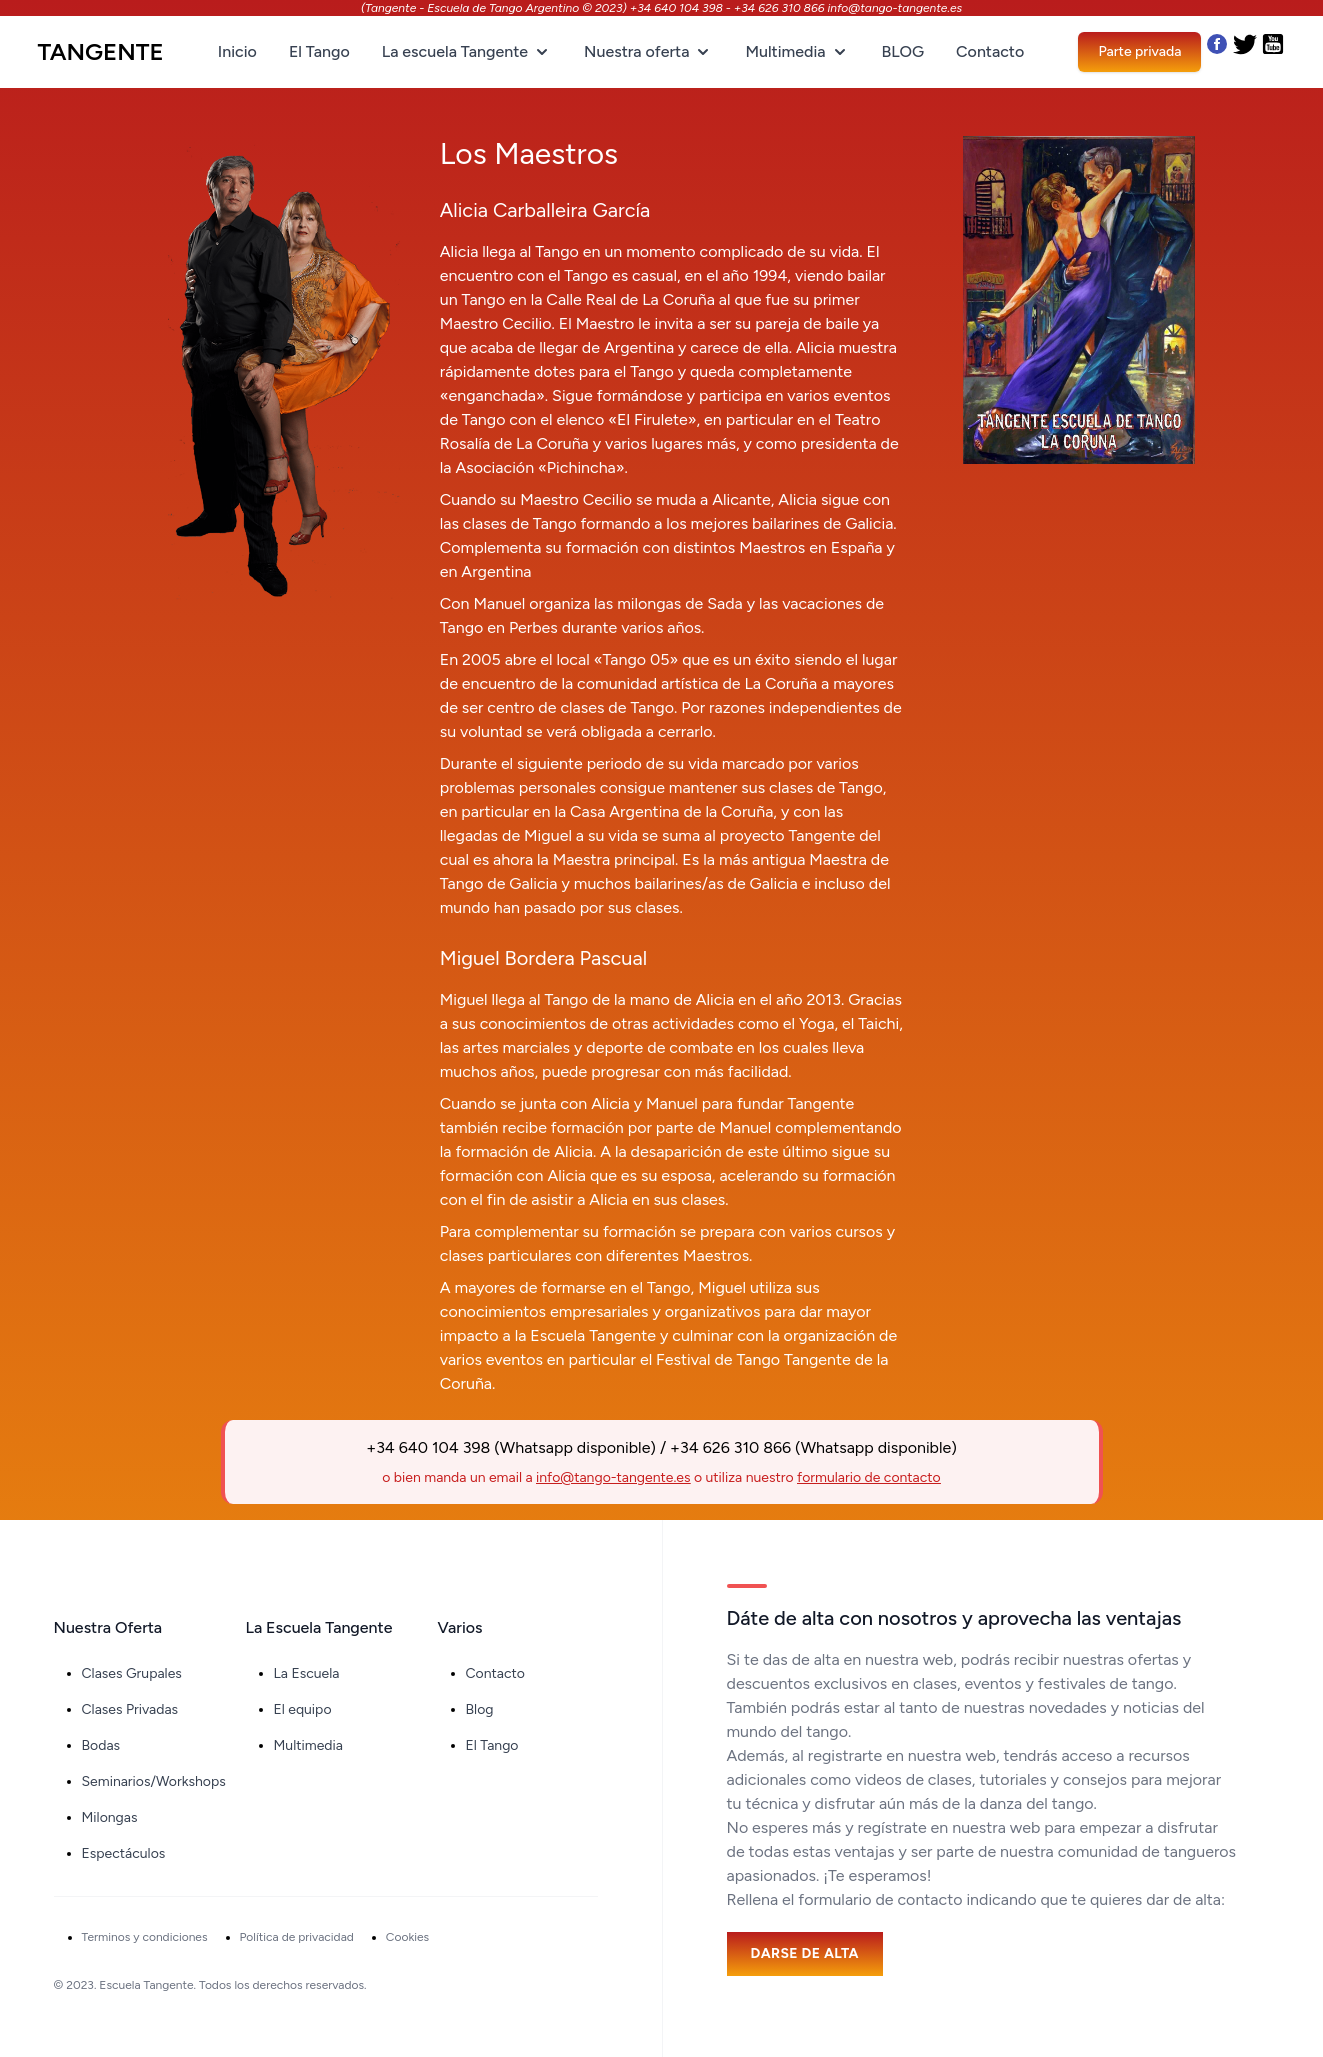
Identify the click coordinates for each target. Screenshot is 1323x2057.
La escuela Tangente (467, 52)
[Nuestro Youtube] (1273, 52)
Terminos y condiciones (145, 1937)
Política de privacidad (297, 1937)
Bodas (101, 1745)
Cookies (407, 1937)
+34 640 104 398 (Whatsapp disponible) (511, 1447)
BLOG (903, 51)
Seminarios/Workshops (154, 1781)
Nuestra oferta (648, 52)
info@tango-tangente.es (613, 1477)
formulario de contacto (869, 1477)
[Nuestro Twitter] (1247, 52)
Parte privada (1139, 51)
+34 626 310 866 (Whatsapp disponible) (813, 1447)
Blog (480, 1709)
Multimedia (797, 52)
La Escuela (307, 1673)
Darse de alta (805, 1953)
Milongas (110, 1817)
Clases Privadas (130, 1709)
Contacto (990, 51)
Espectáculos (124, 1853)
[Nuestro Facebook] (1217, 52)
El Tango (319, 51)
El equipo (303, 1709)
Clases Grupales (132, 1673)
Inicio (237, 51)
